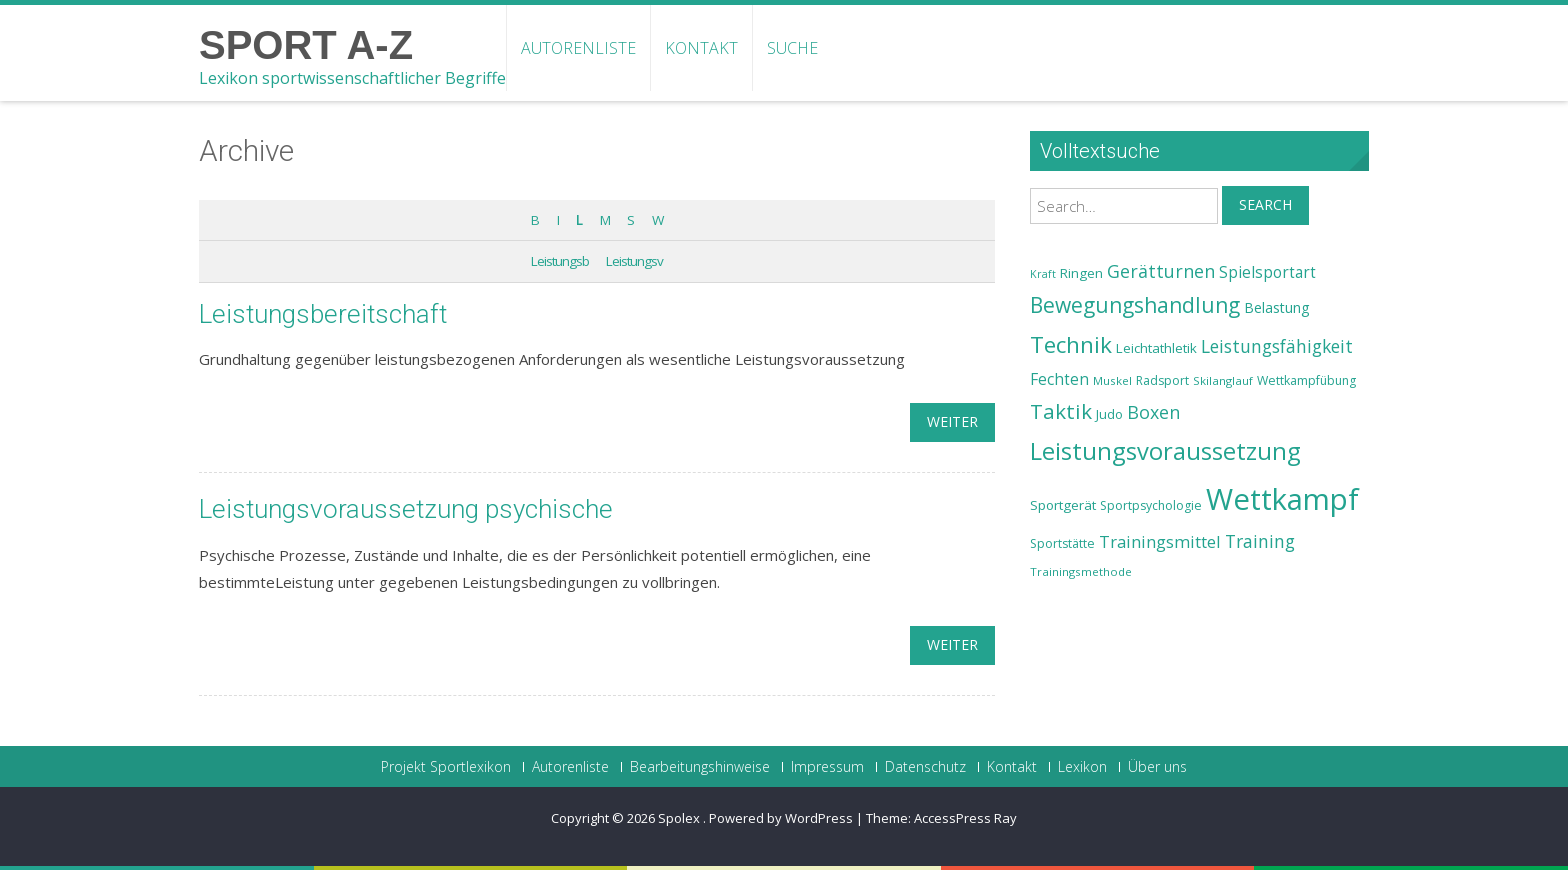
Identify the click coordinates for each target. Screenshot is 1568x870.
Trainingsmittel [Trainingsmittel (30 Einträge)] (1160, 541)
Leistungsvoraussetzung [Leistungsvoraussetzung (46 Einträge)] (1165, 451)
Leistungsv (634, 261)
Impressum (827, 767)
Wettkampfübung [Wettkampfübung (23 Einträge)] (1306, 380)
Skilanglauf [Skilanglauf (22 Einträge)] (1223, 380)
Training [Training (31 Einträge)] (1260, 541)
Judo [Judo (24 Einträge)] (1109, 414)
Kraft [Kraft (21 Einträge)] (1043, 274)
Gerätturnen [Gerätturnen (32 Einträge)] (1161, 271)
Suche (792, 48)
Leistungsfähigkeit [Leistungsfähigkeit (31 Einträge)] (1277, 346)
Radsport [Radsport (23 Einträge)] (1162, 380)
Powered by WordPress (781, 818)
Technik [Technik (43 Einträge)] (1071, 344)
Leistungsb (560, 261)
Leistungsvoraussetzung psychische (406, 509)
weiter (952, 421)
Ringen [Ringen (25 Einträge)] (1081, 273)
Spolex (680, 818)
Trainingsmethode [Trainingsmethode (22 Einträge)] (1081, 571)
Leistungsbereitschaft (323, 314)
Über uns (1157, 767)
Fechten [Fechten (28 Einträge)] (1059, 379)
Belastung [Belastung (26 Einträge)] (1277, 307)
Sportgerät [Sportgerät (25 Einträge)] (1063, 505)
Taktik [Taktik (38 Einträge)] (1061, 411)
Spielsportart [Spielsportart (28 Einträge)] (1267, 272)
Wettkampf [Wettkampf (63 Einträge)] (1282, 499)
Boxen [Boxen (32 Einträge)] (1153, 412)
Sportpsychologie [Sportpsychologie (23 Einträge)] (1151, 505)
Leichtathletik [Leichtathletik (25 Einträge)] (1156, 348)
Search (1265, 204)
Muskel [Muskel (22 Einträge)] (1112, 380)
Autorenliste (578, 48)
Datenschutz (925, 767)
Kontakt (701, 48)
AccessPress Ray (965, 818)
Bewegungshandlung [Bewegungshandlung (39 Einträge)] (1135, 305)
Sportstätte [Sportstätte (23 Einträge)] (1062, 543)
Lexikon (1082, 767)
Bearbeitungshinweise (700, 767)
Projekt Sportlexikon (446, 767)
